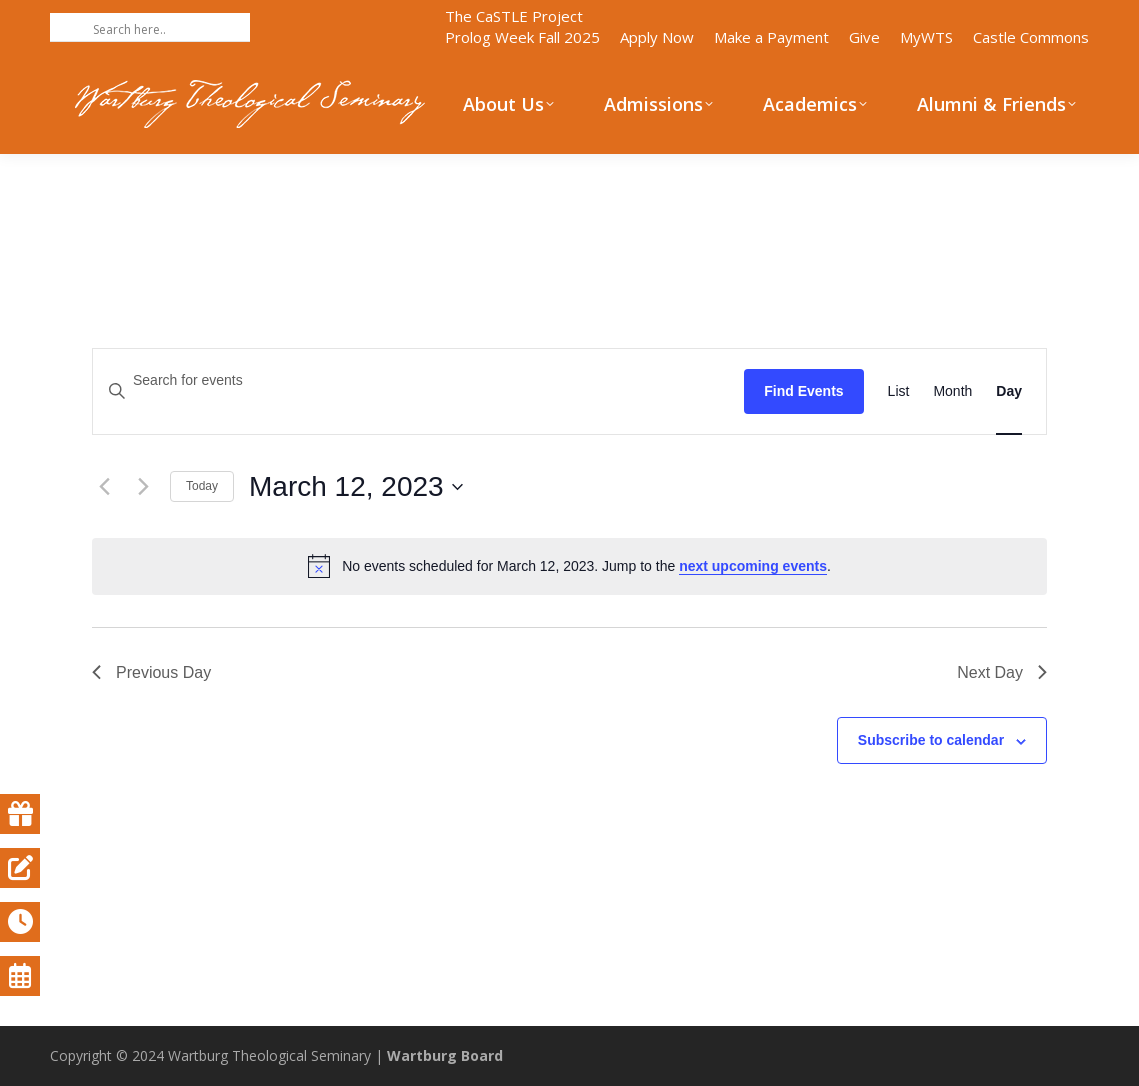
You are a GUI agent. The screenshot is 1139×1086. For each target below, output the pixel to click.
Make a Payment (771, 37)
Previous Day (151, 672)
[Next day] (143, 487)
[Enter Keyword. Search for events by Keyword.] (418, 380)
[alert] (569, 566)
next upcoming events (753, 566)
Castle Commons (1031, 37)
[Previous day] (104, 487)
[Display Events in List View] (899, 391)
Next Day (1002, 672)
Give (864, 37)
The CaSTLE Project (514, 16)
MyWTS (926, 37)
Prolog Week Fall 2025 (522, 37)
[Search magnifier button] (64, 27)
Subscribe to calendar (931, 740)
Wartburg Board (445, 1055)
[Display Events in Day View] (1009, 391)
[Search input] (169, 29)
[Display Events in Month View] (952, 391)
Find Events (803, 391)
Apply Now (657, 37)
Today (202, 486)
